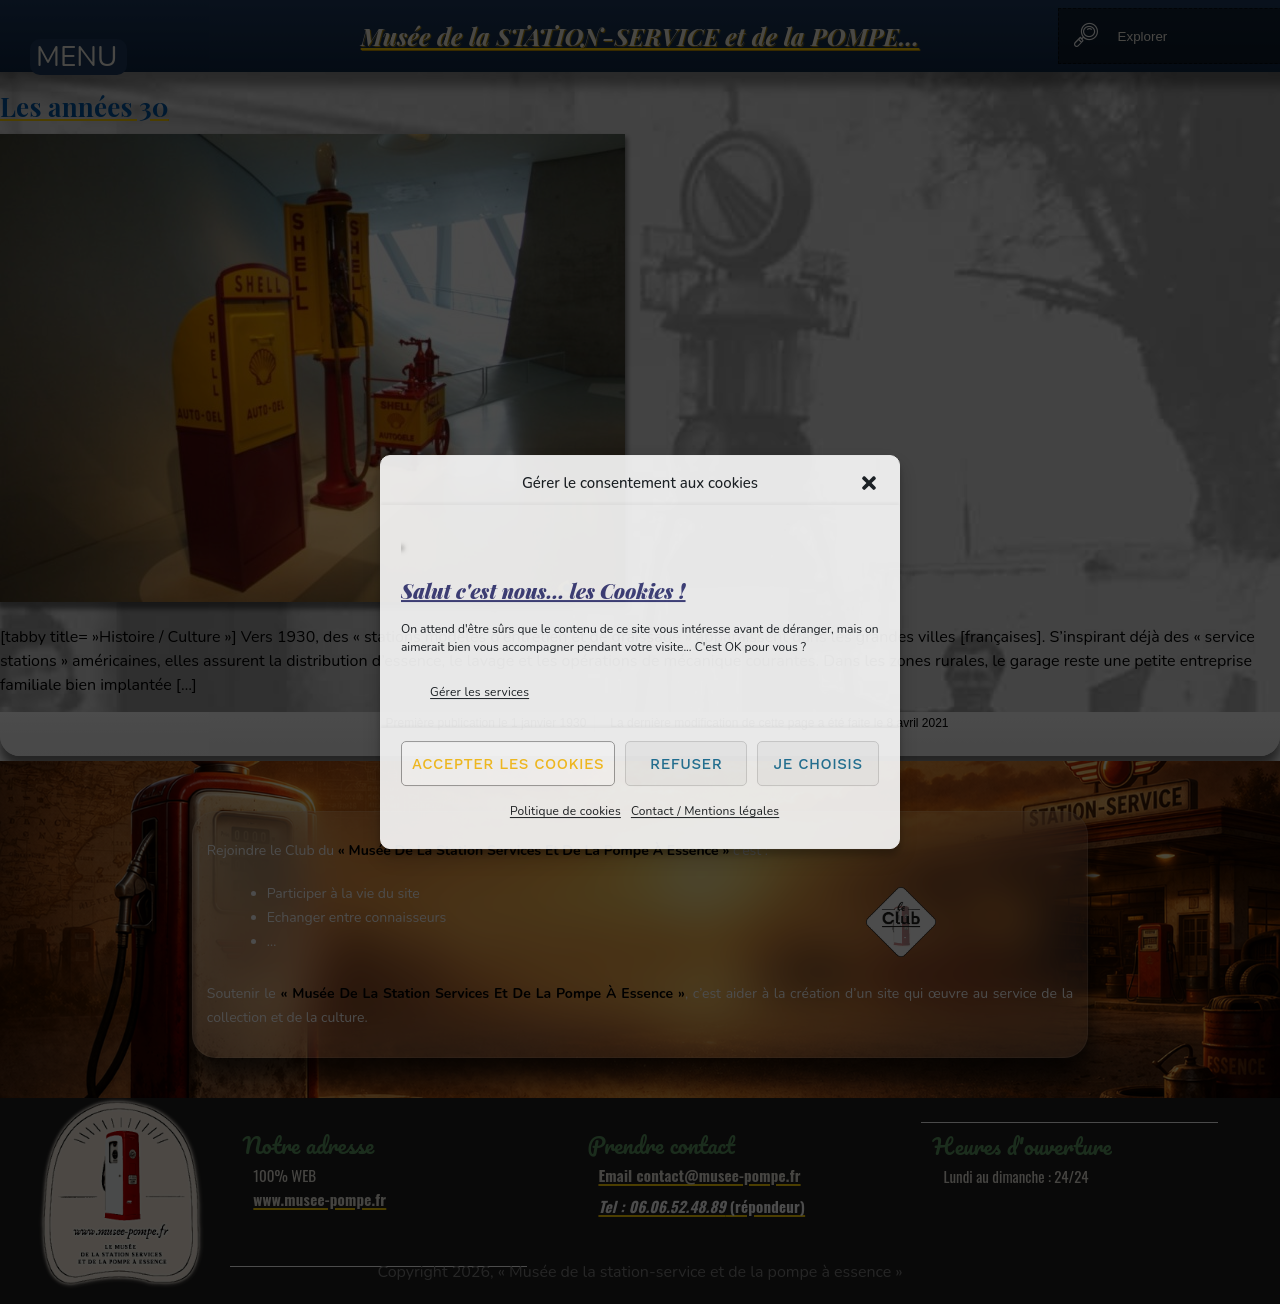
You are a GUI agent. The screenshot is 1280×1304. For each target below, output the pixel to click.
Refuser (686, 764)
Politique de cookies (565, 811)
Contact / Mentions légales (705, 811)
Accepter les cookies (508, 764)
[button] (869, 483)
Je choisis (818, 764)
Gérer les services (479, 692)
